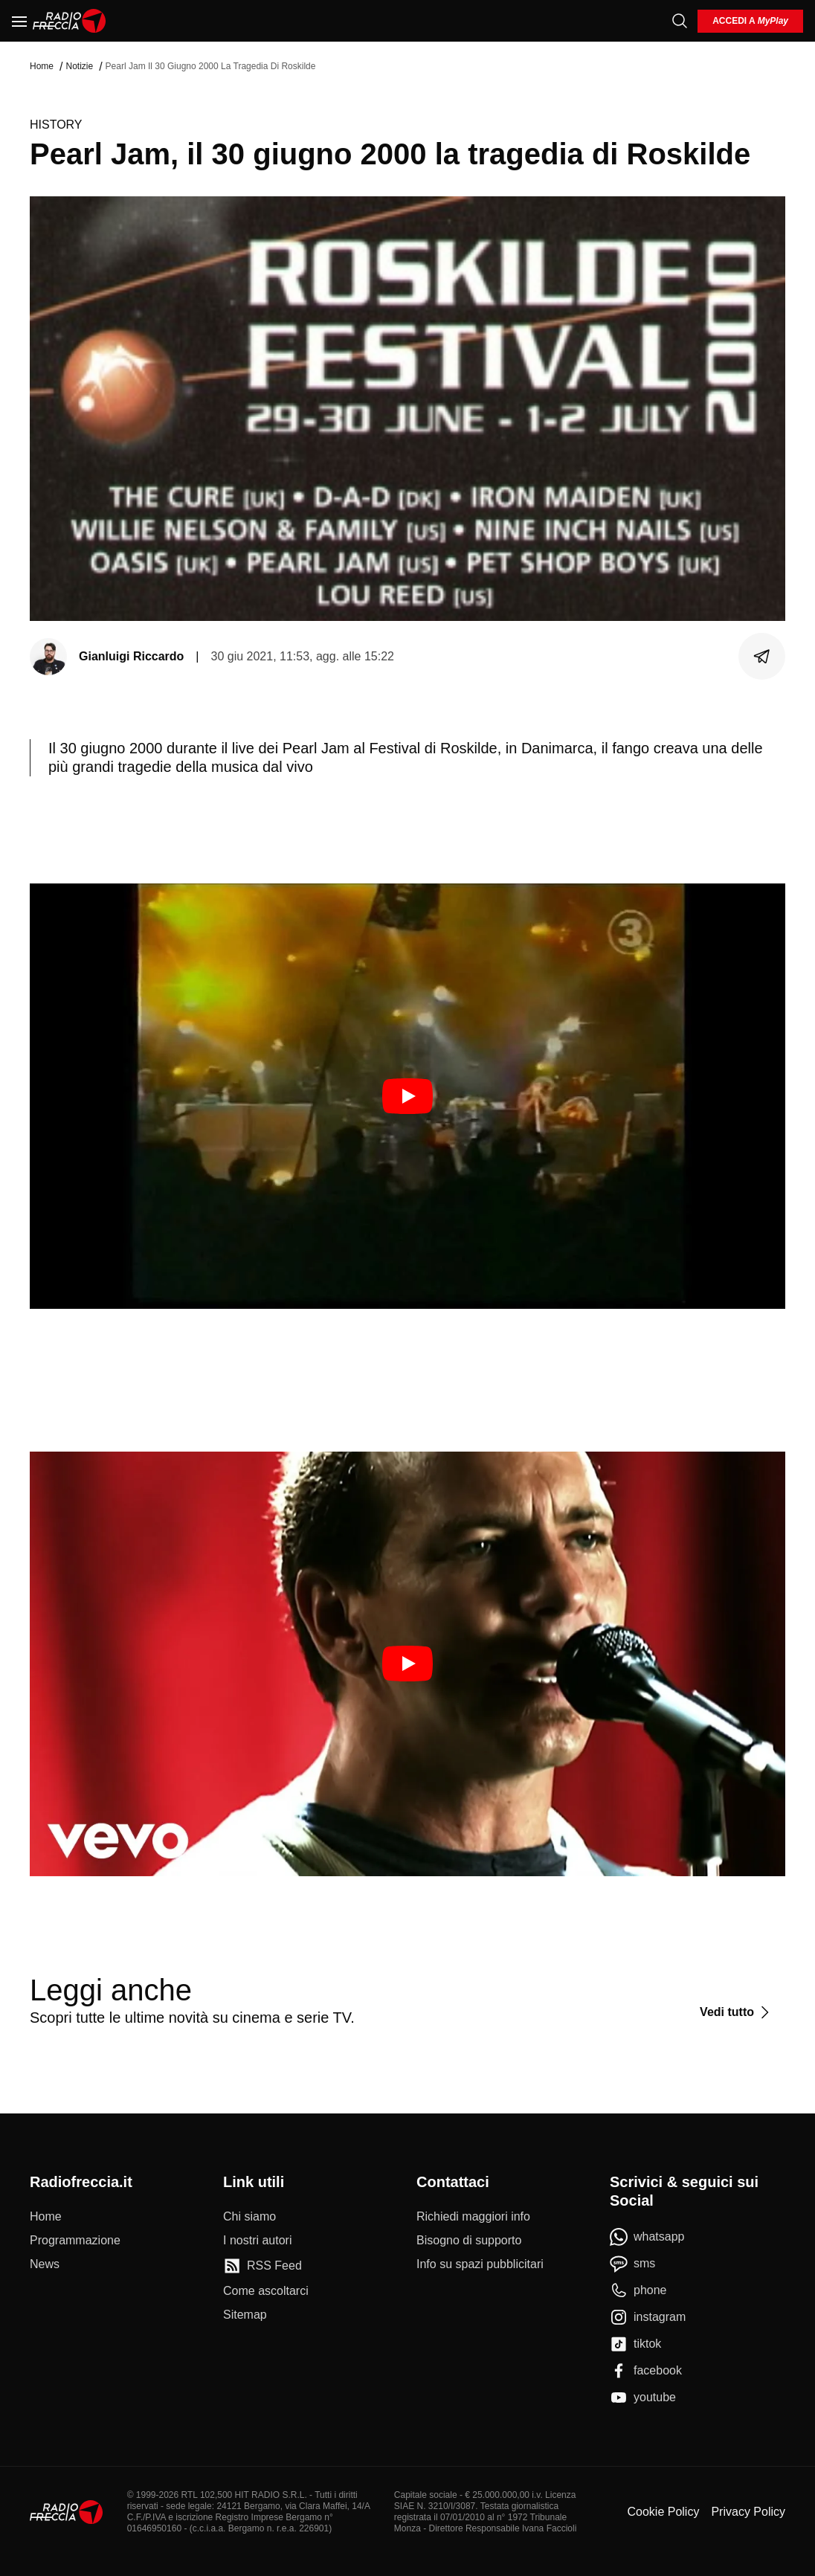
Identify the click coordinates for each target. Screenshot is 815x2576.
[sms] (632, 2264)
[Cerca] (680, 21)
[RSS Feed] (262, 2266)
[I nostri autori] (257, 2240)
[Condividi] (762, 657)
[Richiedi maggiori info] (473, 2216)
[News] (44, 2264)
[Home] (69, 21)
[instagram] (648, 2317)
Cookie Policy (663, 2511)
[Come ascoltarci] (266, 2291)
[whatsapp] (647, 2237)
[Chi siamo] (249, 2216)
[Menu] (19, 21)
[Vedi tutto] (736, 2012)
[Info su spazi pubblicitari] (480, 2264)
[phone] (638, 2290)
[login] (750, 21)
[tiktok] (635, 2344)
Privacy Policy (748, 2511)
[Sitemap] (245, 2315)
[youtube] (643, 2397)
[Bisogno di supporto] (468, 2240)
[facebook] (646, 2371)
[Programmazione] (75, 2240)
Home (42, 66)
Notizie (79, 66)
